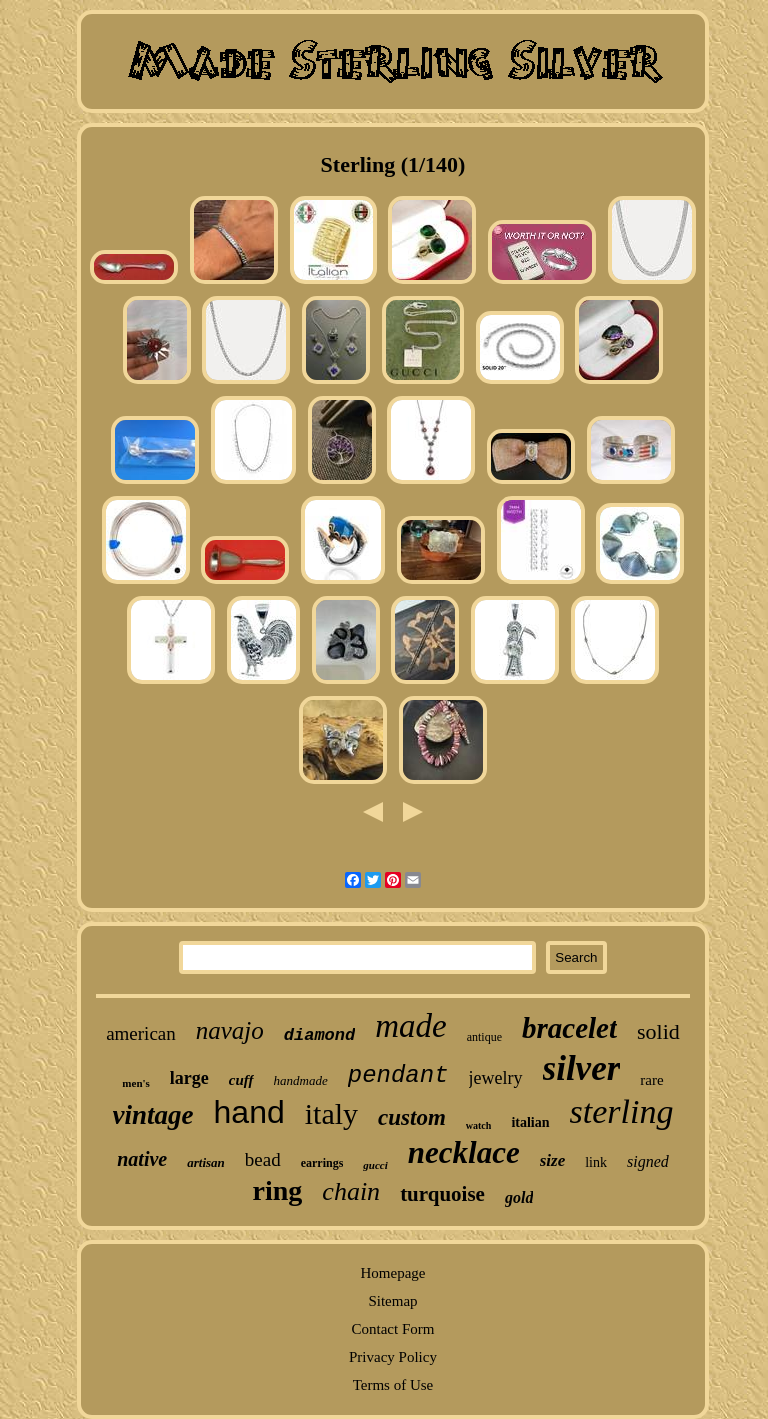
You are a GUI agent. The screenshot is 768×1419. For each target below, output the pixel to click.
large (189, 1078)
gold (519, 1197)
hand (249, 1112)
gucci (375, 1165)
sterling (622, 1111)
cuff (241, 1080)
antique (484, 1037)
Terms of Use (393, 1385)
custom (412, 1117)
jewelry (496, 1078)
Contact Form (393, 1329)
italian (530, 1122)
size (553, 1160)
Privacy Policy (393, 1357)
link (596, 1162)
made (410, 1026)
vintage (153, 1115)
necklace (464, 1152)
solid (658, 1031)
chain (351, 1191)
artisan (206, 1162)
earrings (322, 1163)
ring (278, 1190)
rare (651, 1080)
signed (648, 1161)
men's (136, 1083)
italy (331, 1113)
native (142, 1159)
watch (479, 1125)
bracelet (569, 1028)
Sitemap (392, 1301)
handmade (301, 1080)
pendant (398, 1075)
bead (263, 1159)
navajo (230, 1030)
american (141, 1033)
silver (582, 1068)
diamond (319, 1035)
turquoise (442, 1194)
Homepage (392, 1273)
